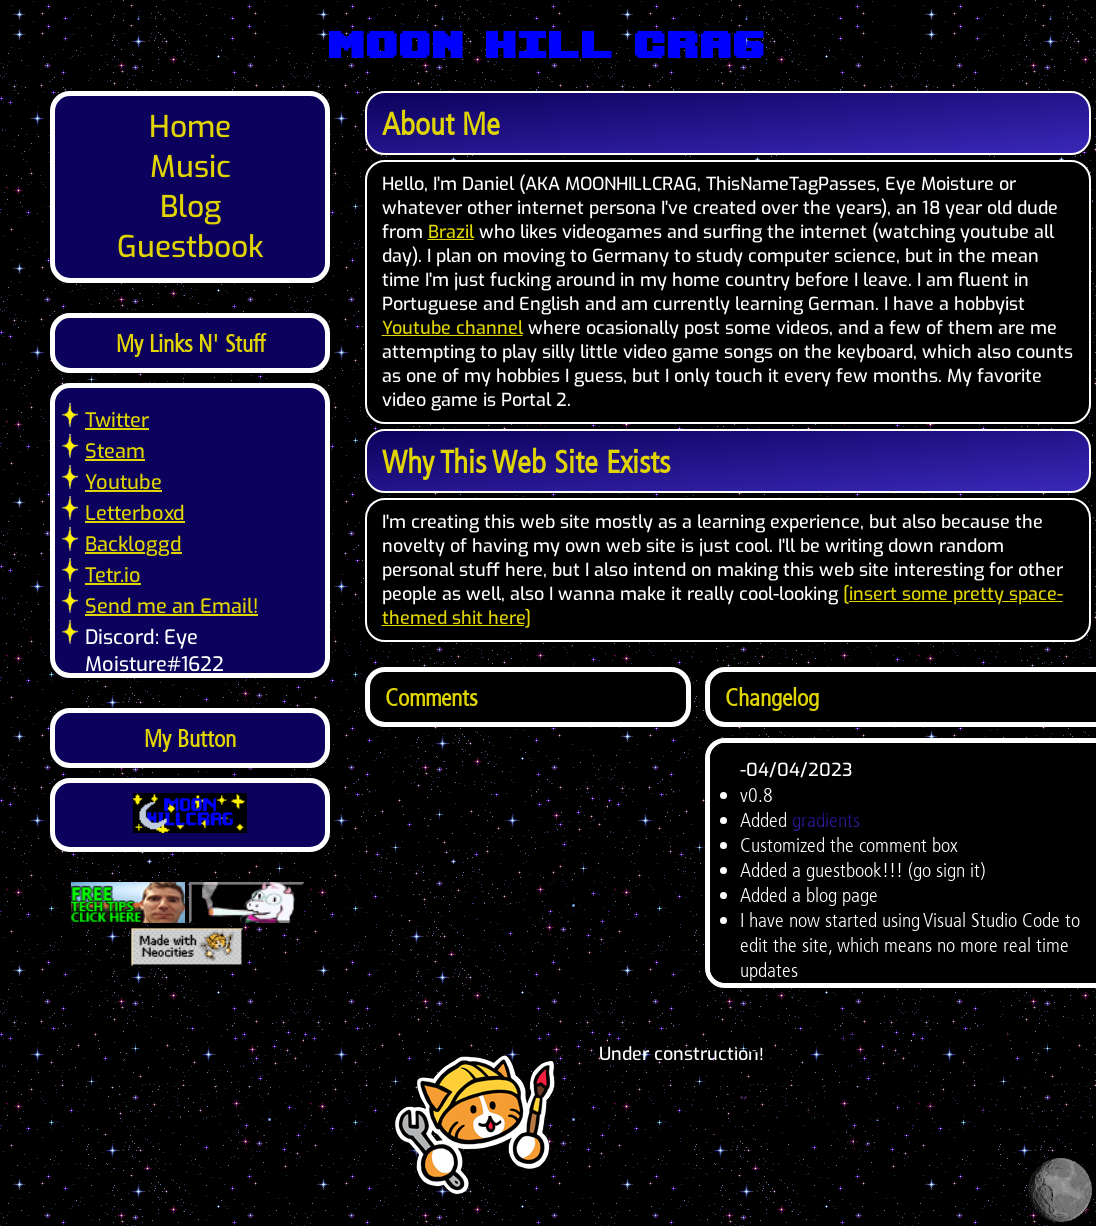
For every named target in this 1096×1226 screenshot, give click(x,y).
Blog (190, 207)
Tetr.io (113, 575)
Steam (115, 451)
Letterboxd (135, 513)
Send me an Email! (171, 606)
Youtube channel (452, 328)
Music (190, 167)
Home (190, 127)
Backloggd (133, 544)
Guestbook (190, 247)
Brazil (451, 232)
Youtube (123, 482)
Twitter (117, 420)
